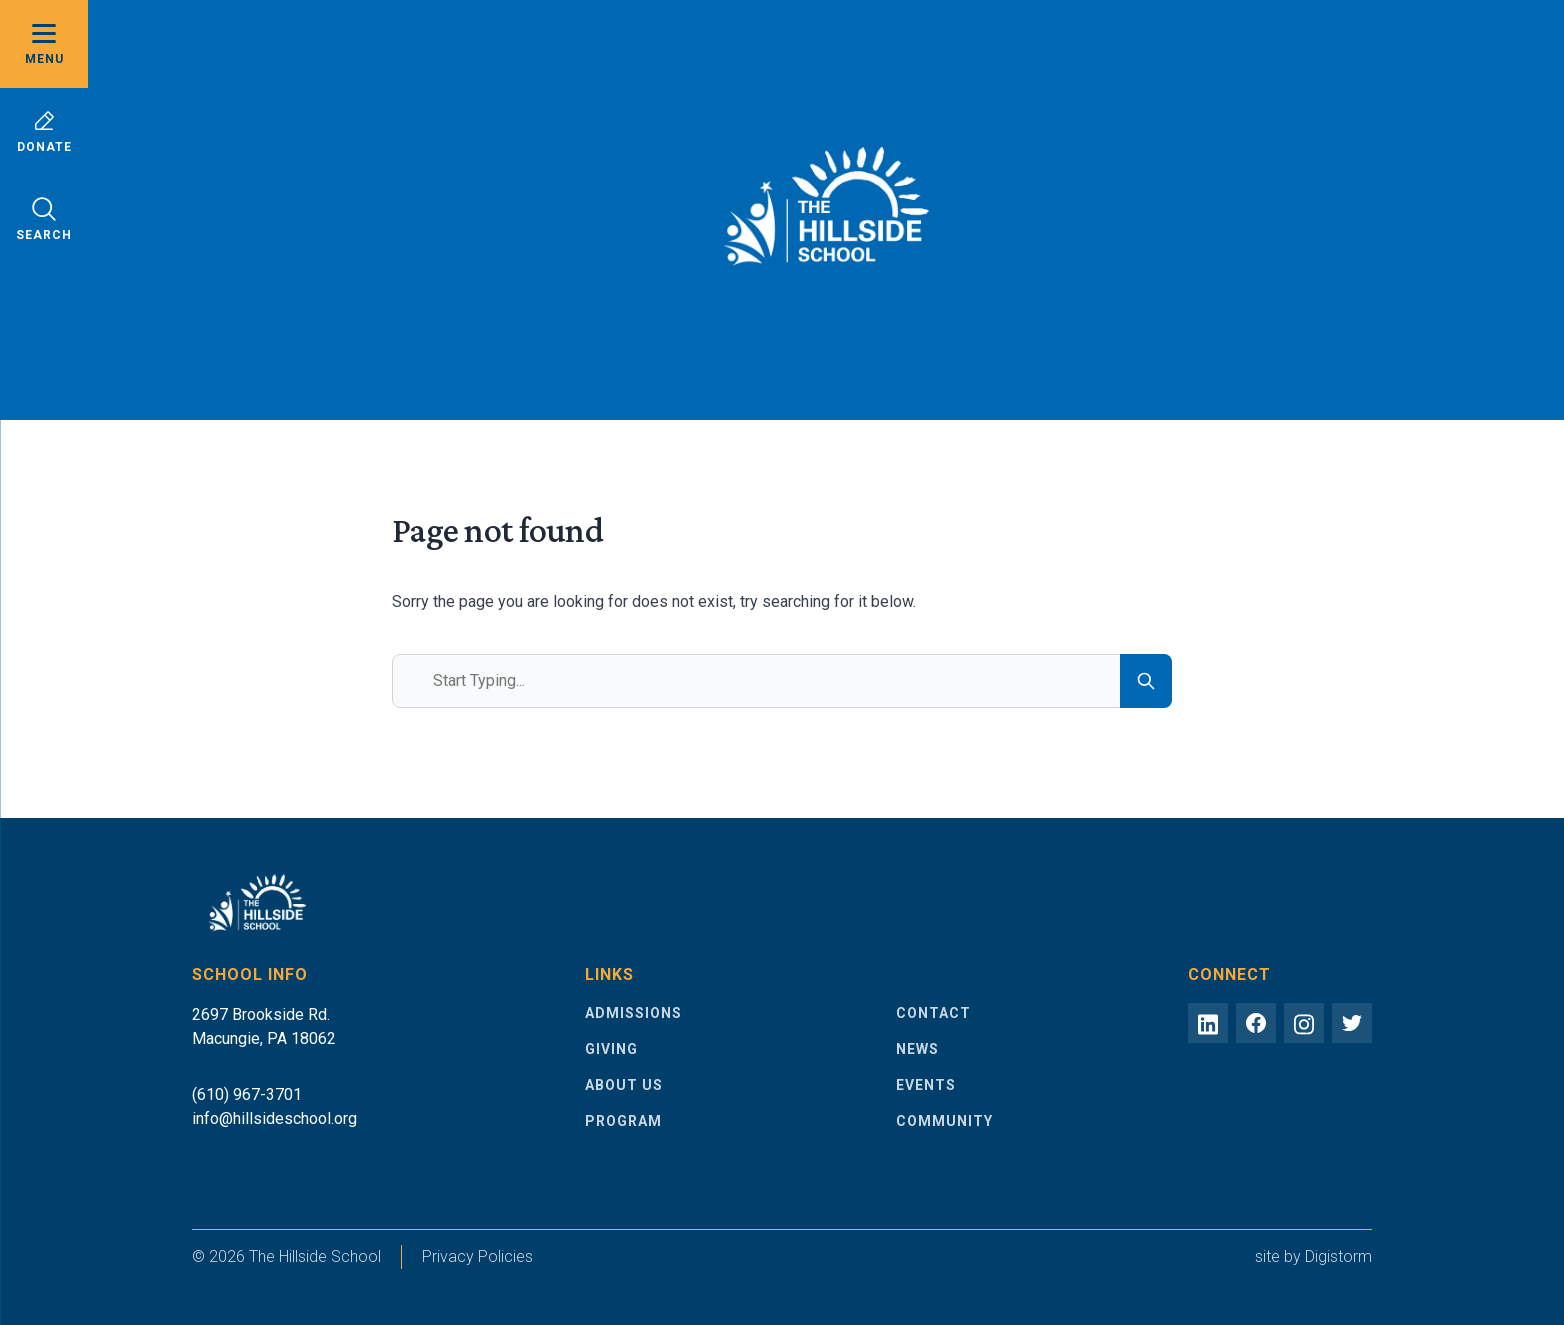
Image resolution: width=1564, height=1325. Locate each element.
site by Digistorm (1313, 1256)
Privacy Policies (477, 1256)
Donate (44, 131)
